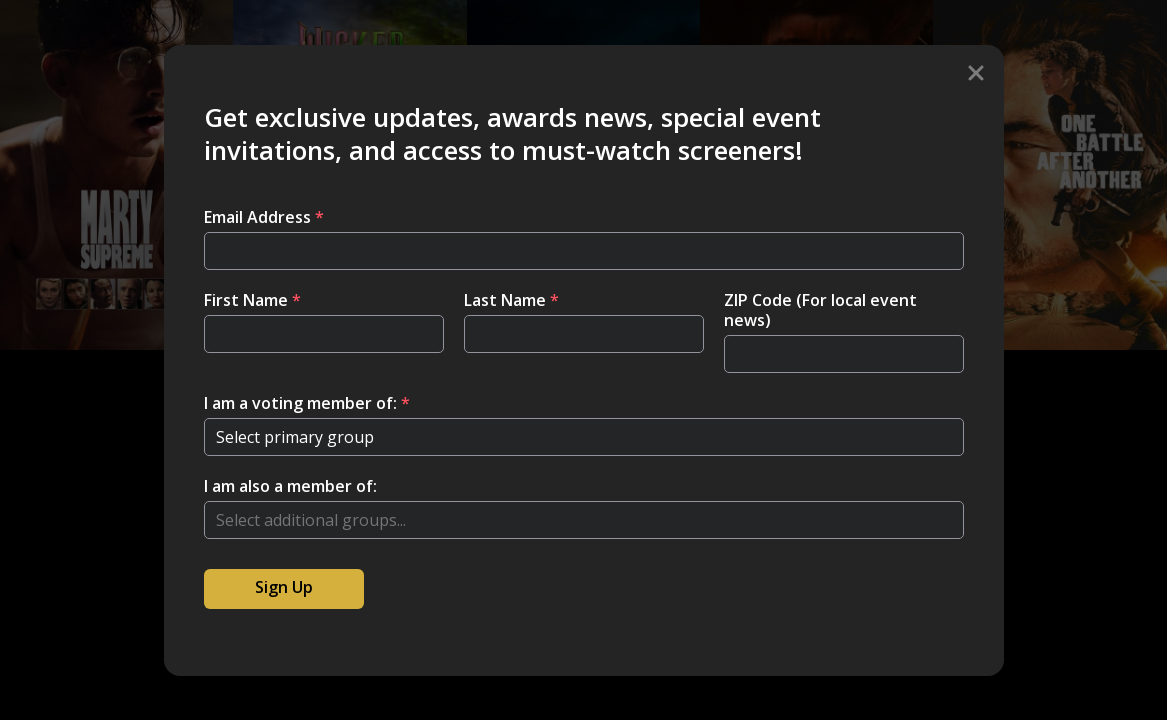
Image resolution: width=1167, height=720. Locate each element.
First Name (252, 300)
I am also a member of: (290, 486)
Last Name (511, 300)
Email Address (264, 217)
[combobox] (584, 520)
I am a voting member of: (307, 403)
